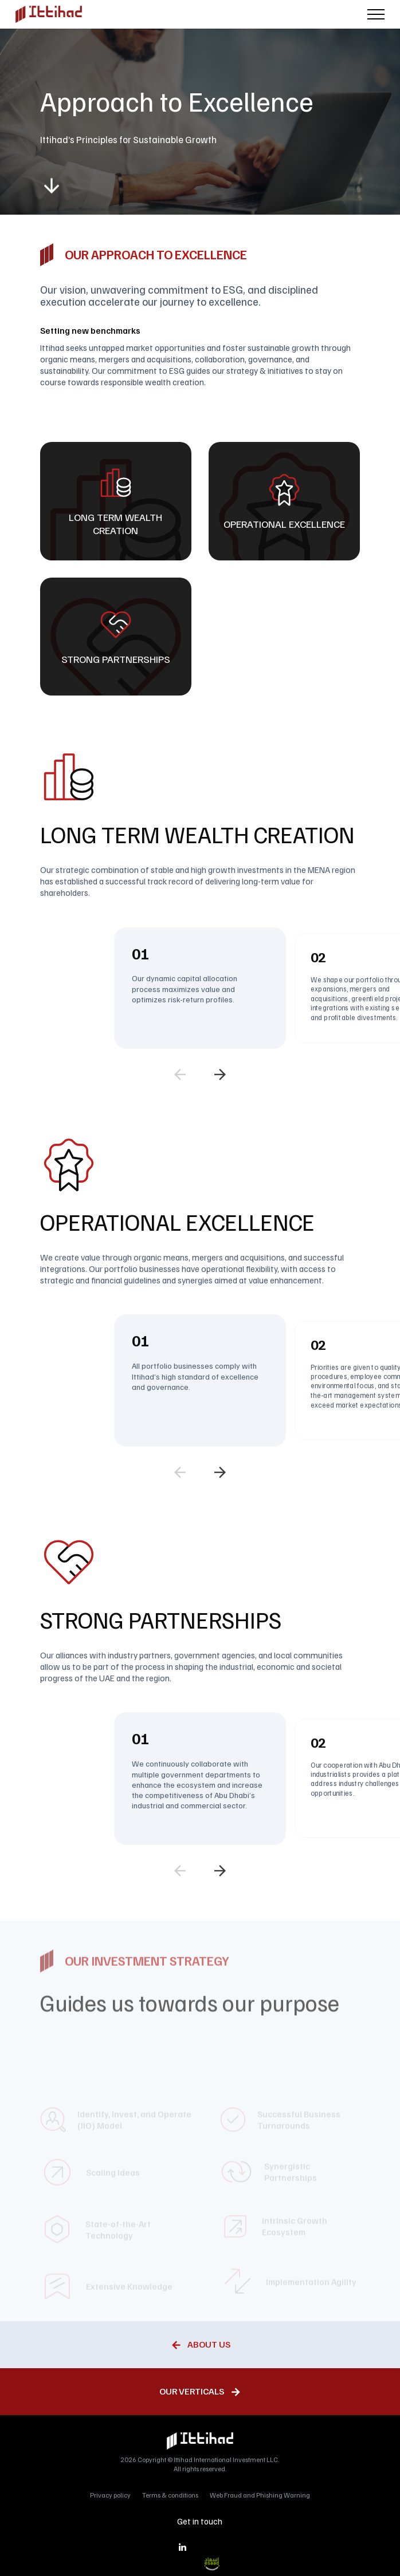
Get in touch (199, 2521)
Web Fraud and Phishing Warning (260, 2495)
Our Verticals (191, 2391)
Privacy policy (110, 2495)
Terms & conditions (170, 2495)
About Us (208, 2344)
